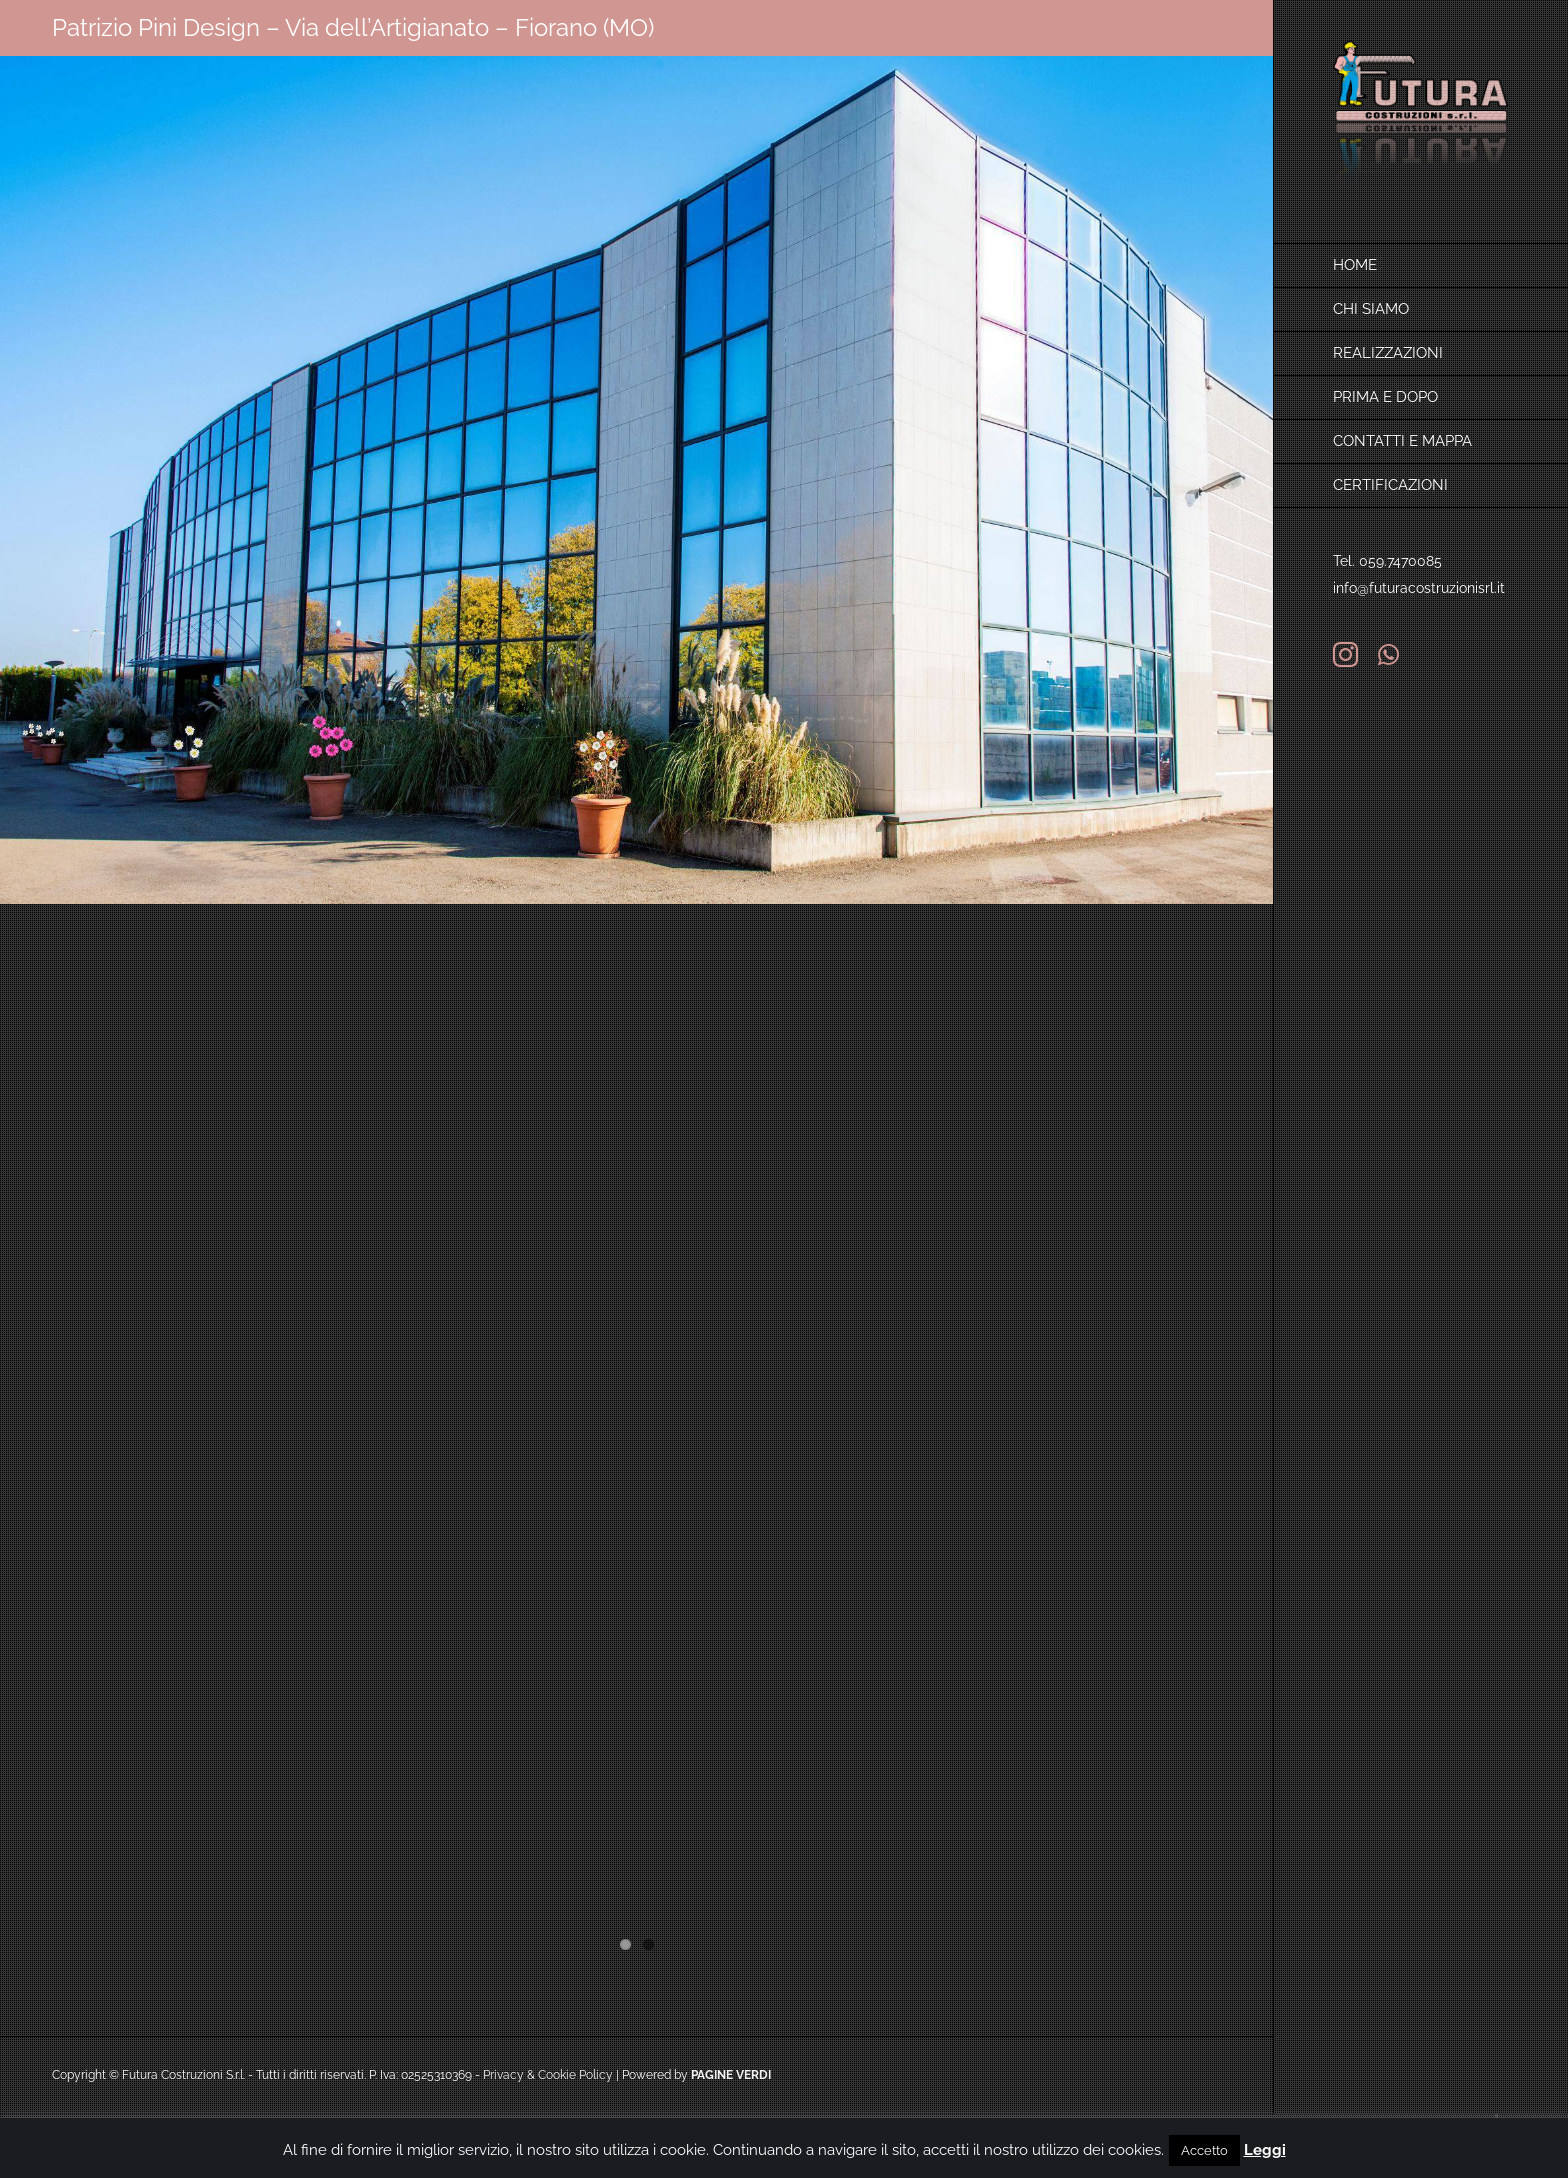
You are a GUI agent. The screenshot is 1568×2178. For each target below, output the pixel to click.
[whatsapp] (1388, 654)
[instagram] (1345, 654)
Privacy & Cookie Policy (548, 2075)
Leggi (1265, 2150)
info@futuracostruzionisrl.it (1419, 588)
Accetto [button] (1204, 2150)
